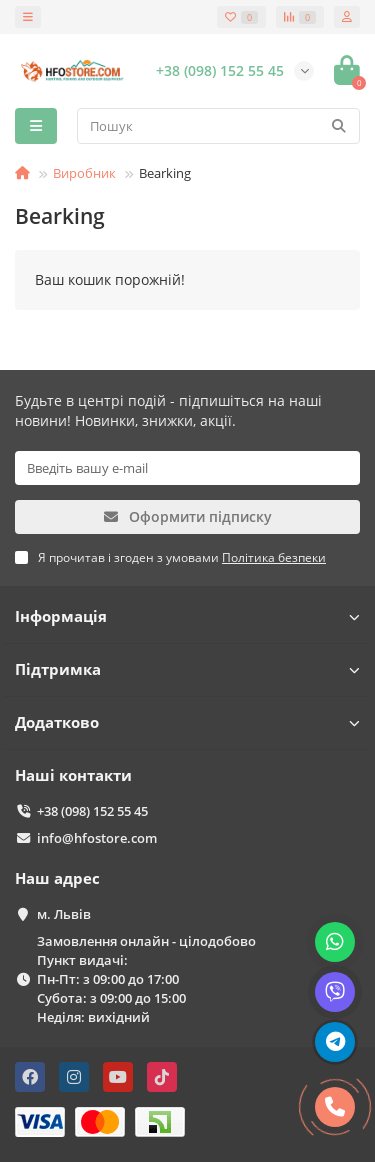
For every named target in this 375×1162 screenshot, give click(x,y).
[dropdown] (28, 17)
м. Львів (64, 914)
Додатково (187, 722)
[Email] (187, 468)
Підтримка (187, 669)
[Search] (218, 126)
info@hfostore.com (97, 838)
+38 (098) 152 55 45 (92, 811)
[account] (347, 17)
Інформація (187, 616)
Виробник (84, 173)
